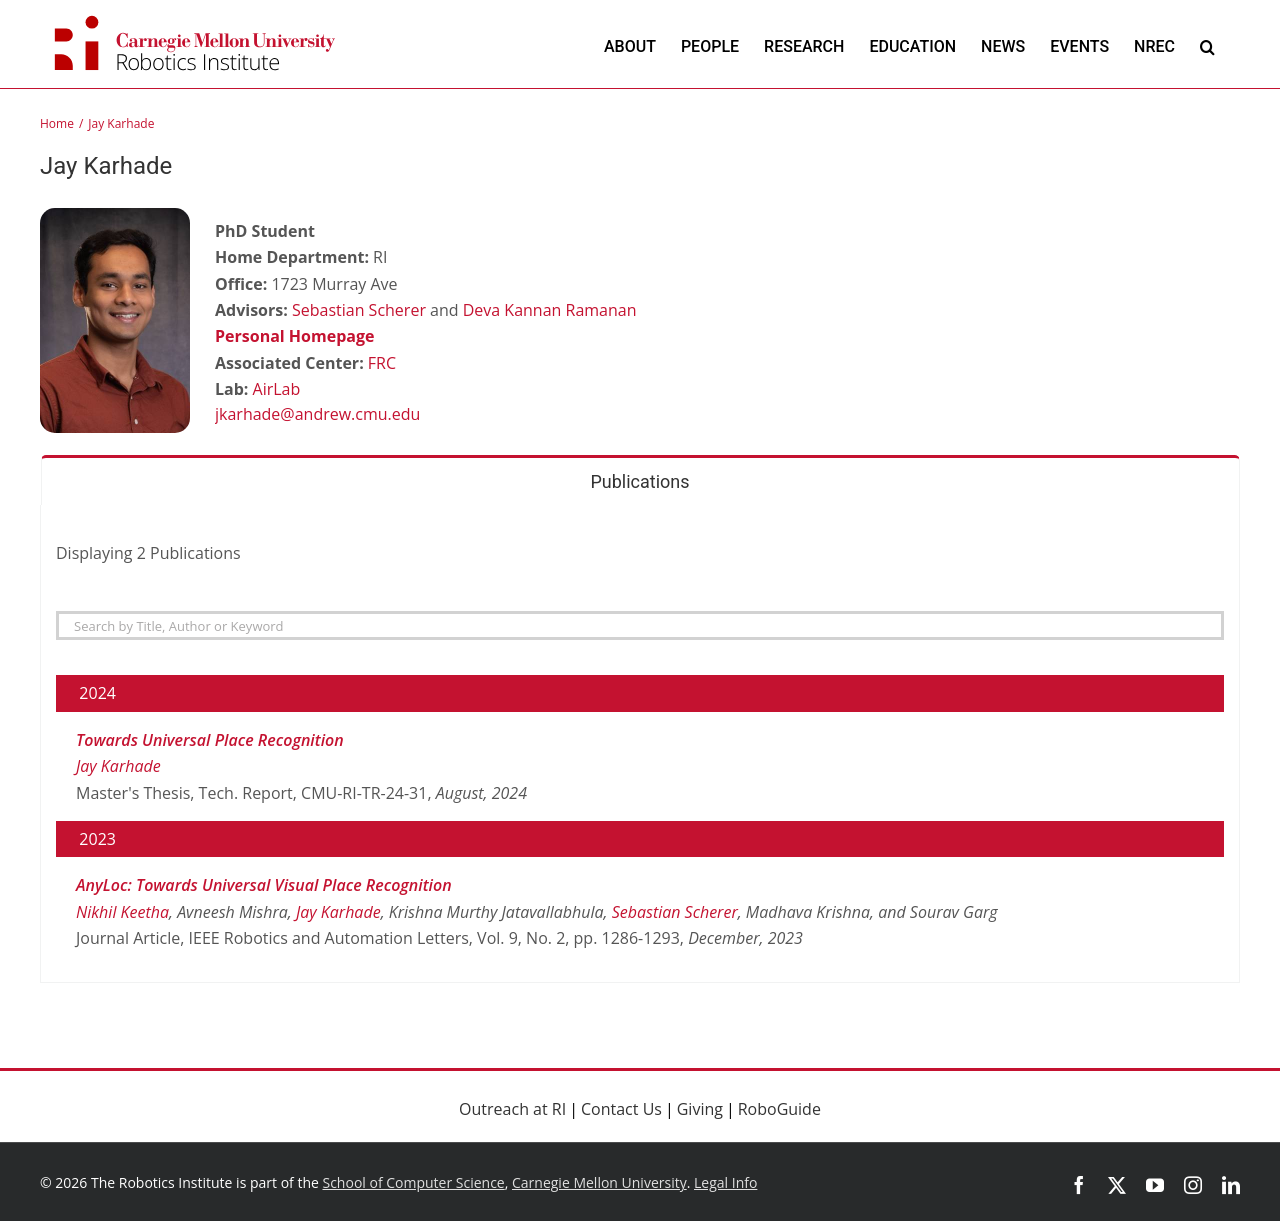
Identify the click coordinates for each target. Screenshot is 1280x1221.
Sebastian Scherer (359, 310)
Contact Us (621, 1109)
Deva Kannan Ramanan (550, 310)
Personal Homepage (294, 336)
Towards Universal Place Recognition (210, 740)
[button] (1207, 46)
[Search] (640, 625)
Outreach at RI (512, 1109)
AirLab (277, 389)
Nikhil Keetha (122, 912)
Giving (700, 1109)
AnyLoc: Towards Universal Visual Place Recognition (264, 885)
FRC (382, 363)
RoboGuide (779, 1109)
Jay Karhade (118, 766)
